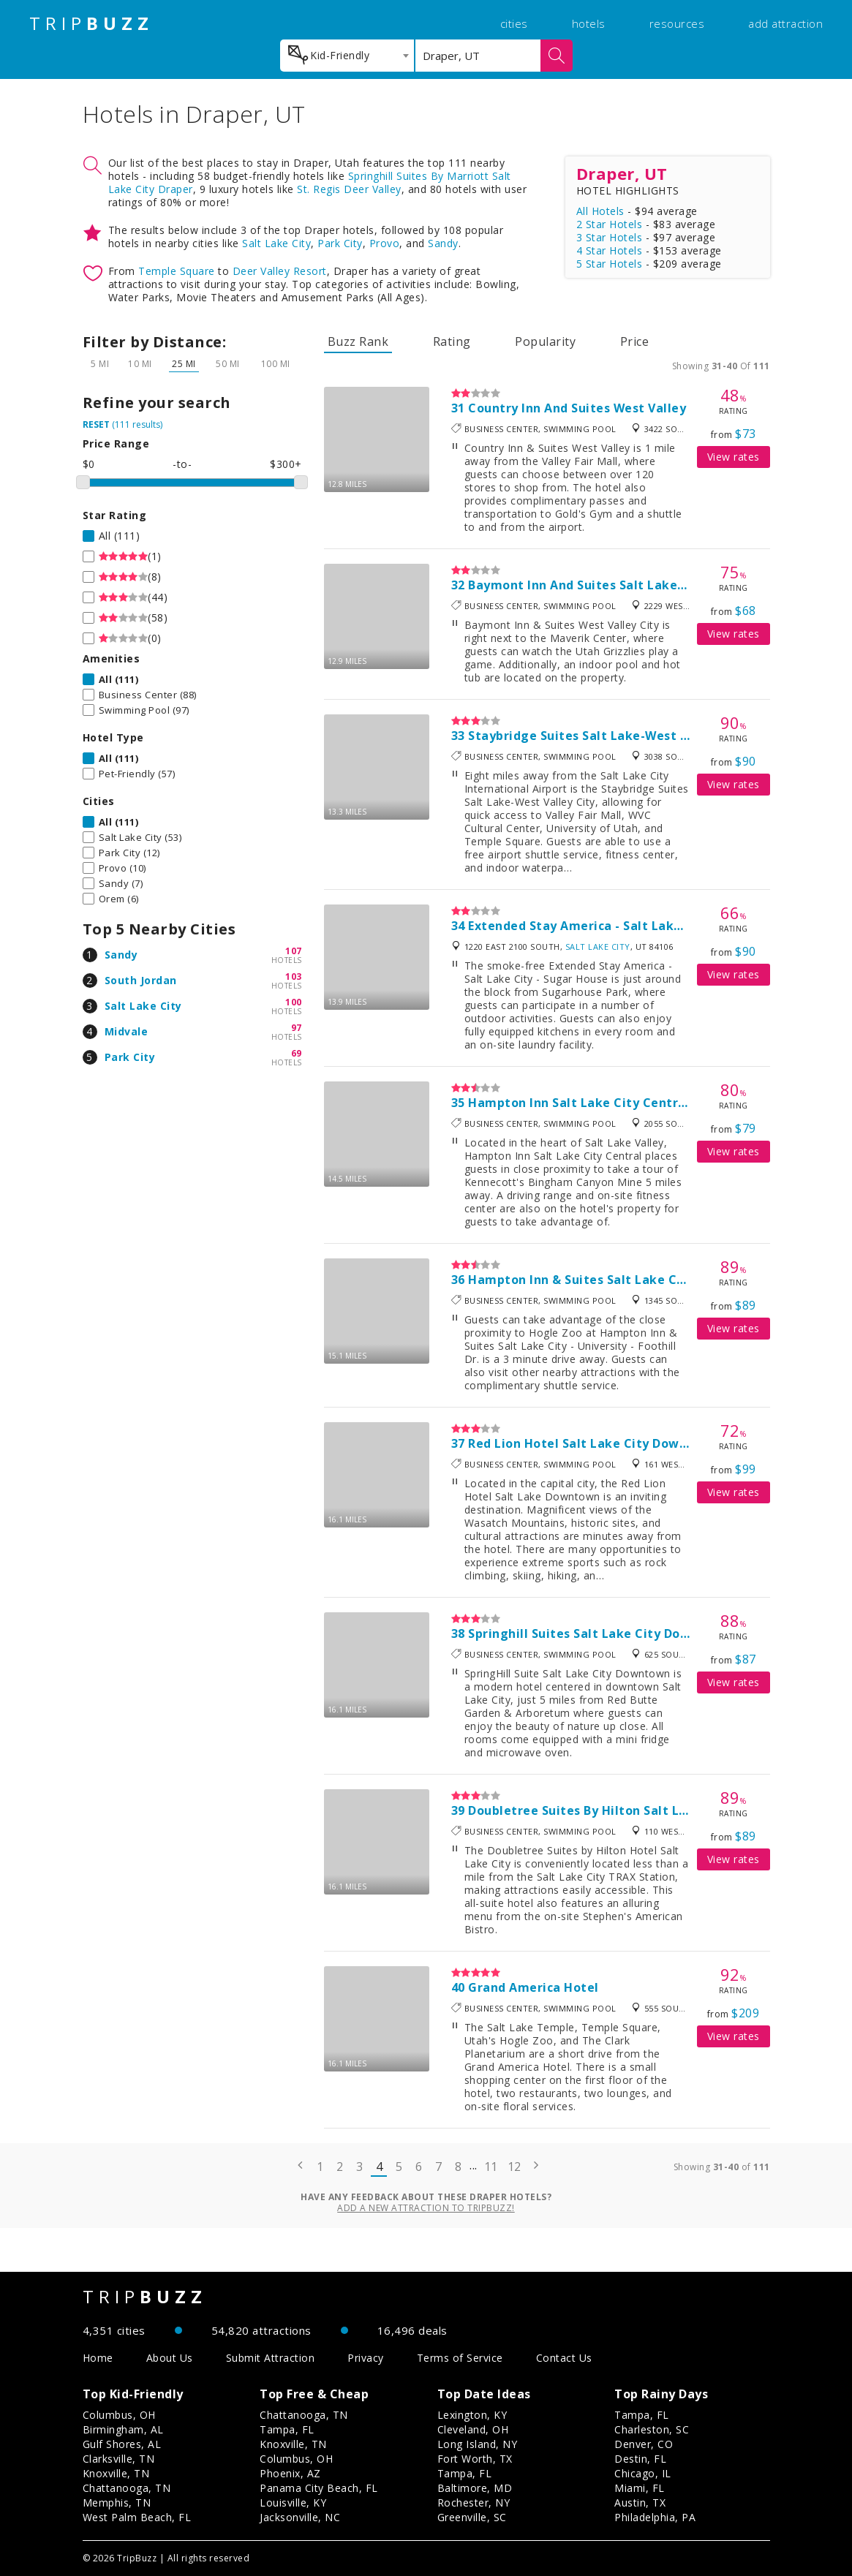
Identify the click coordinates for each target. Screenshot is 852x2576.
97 (296, 1027)
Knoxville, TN (116, 2473)
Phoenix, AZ (290, 2473)
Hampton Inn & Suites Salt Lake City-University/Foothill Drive (660, 1280)
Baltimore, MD (475, 2488)
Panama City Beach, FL (319, 2488)
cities (514, 23)
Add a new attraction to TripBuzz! (426, 2208)
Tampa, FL (287, 2429)
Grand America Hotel (533, 1987)
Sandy (443, 243)
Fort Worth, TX (475, 2459)
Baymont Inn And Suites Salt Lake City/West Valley (626, 585)
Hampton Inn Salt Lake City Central (579, 1103)
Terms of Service (460, 2358)
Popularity (545, 341)
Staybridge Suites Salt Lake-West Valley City (607, 736)
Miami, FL (639, 2488)
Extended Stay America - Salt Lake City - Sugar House (633, 926)
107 (293, 951)
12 (514, 2166)
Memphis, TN (117, 2502)
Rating (452, 341)
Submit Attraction (270, 2358)
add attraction (785, 23)
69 (296, 1053)
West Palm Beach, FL (137, 2517)
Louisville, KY (293, 2502)
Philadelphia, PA (654, 2517)
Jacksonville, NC (300, 2517)
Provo (384, 243)
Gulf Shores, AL (122, 2444)
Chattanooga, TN (127, 2488)
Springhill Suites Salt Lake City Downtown (599, 1633)
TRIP (91, 23)
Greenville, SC (472, 2517)
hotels (589, 23)
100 (293, 1002)
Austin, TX (640, 2502)
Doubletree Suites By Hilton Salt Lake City (599, 1810)
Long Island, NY (477, 2444)
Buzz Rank (358, 341)
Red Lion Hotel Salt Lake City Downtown (593, 1443)
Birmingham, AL (123, 2429)
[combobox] (347, 55)
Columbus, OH (119, 2415)
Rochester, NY (473, 2502)
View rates (733, 457)
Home (98, 2358)
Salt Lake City (276, 243)
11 (491, 2166)
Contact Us (564, 2358)
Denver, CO (643, 2444)
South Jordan (141, 980)
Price (634, 341)
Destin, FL (640, 2459)
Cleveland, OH (473, 2429)
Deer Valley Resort (280, 271)
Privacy (365, 2358)
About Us (169, 2358)
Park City (340, 243)
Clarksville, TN (119, 2459)
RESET (96, 424)
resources (677, 23)
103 (293, 976)
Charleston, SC (651, 2429)
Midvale (126, 1031)
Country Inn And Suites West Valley (577, 408)
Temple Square (176, 271)
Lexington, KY (472, 2415)
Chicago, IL (642, 2473)
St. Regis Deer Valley (349, 189)
